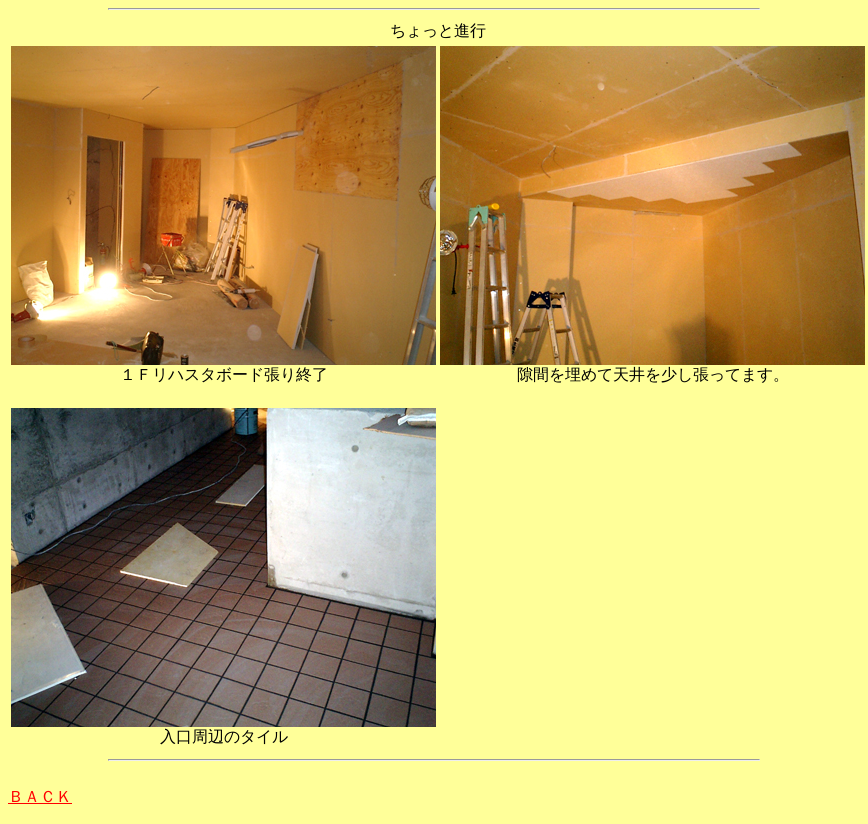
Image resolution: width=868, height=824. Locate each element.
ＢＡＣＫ (40, 796)
